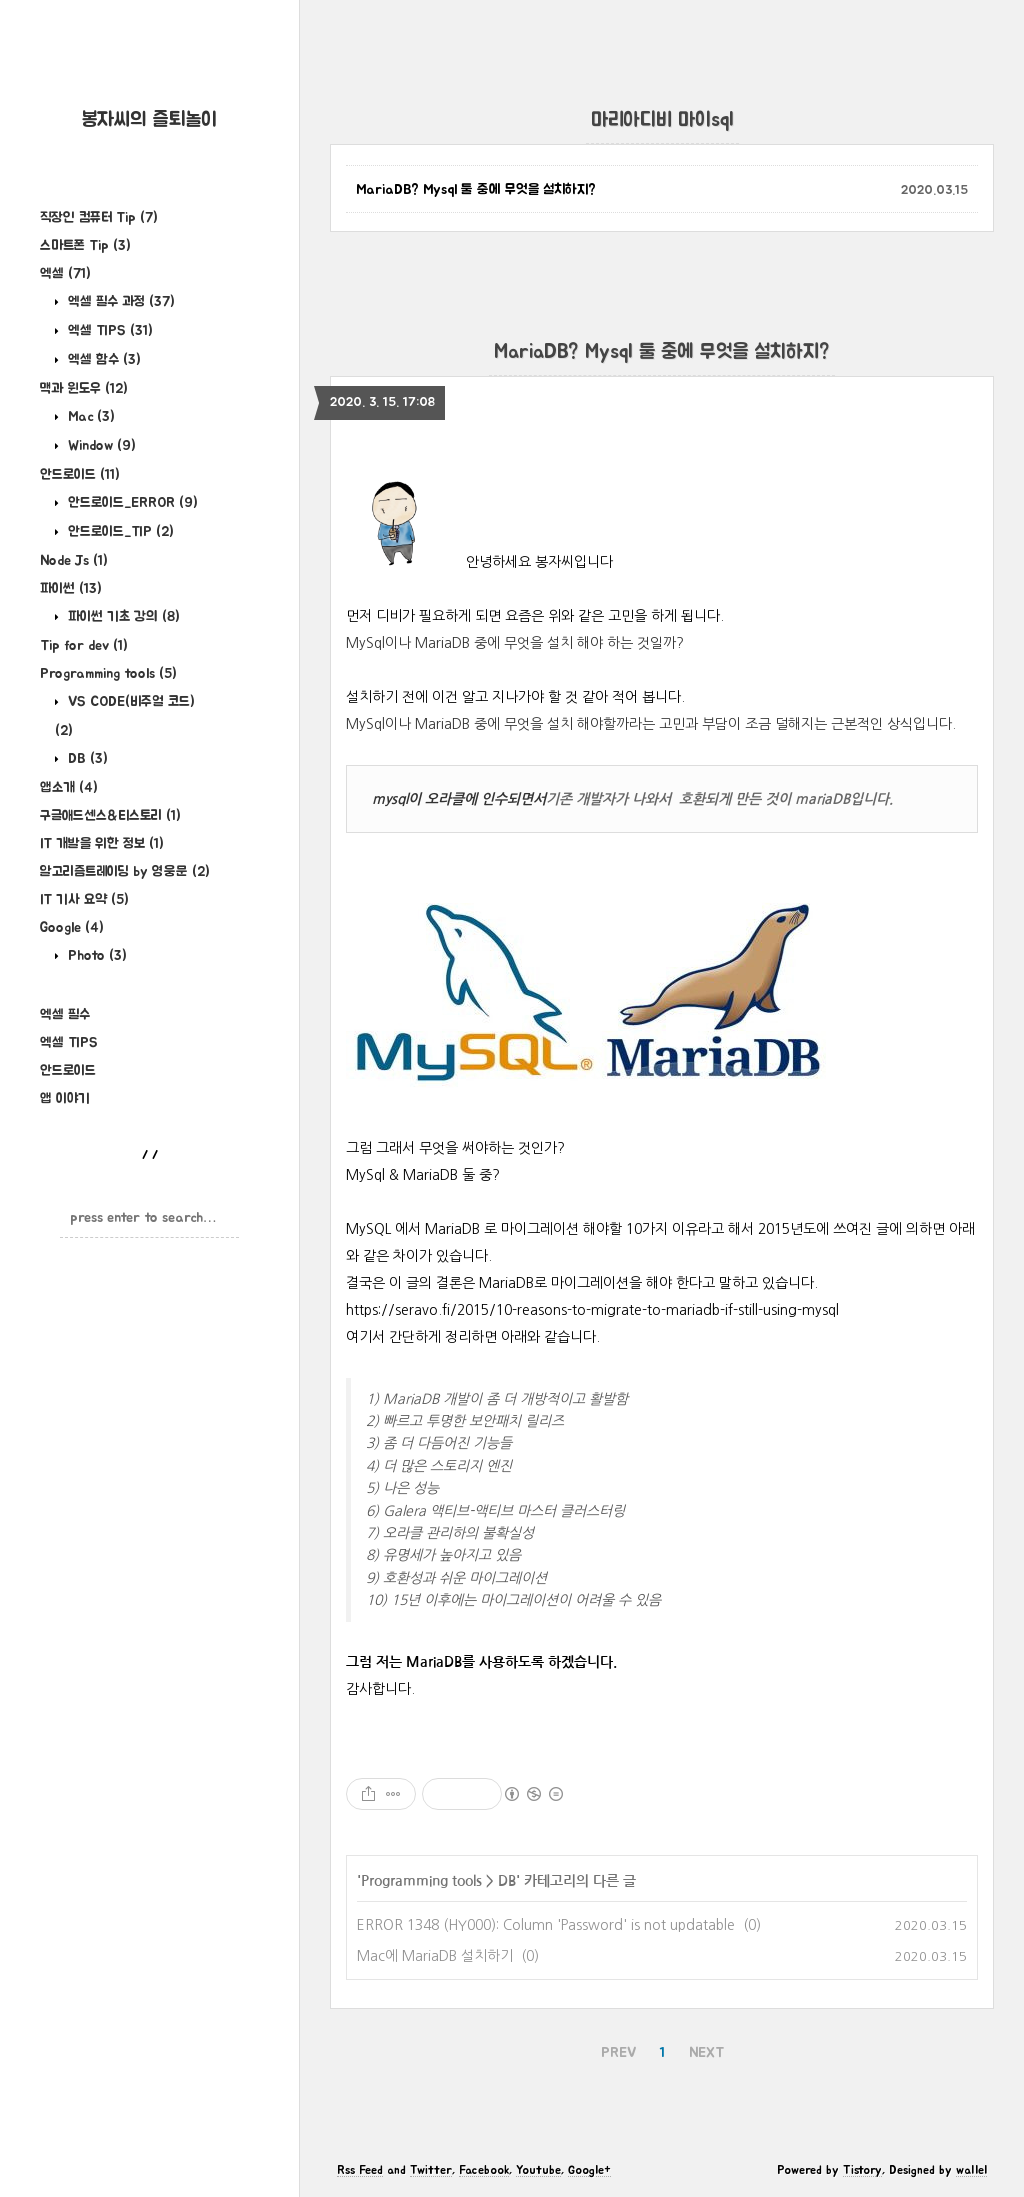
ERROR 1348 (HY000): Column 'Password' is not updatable (546, 1925)
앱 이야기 (65, 1099)
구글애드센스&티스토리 (110, 816)
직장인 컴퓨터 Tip (99, 218)
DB (86, 759)
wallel (971, 2170)
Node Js (74, 561)
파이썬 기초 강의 (122, 617)
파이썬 (71, 589)
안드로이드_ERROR (131, 503)
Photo (95, 956)
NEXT (706, 2053)
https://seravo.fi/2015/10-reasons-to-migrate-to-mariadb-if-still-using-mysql (592, 1310)
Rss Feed (360, 2170)
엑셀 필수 (65, 1015)
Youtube (538, 2170)
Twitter (431, 2170)
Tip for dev (84, 646)
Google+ (589, 2170)
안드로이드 (80, 475)
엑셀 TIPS (108, 331)
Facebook (484, 2170)
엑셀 (65, 274)
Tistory (862, 2170)
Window (100, 446)
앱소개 (69, 788)
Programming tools (108, 674)
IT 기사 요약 (84, 900)
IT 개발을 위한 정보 (102, 844)
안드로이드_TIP (119, 532)
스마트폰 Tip (85, 246)
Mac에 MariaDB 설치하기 (435, 1956)
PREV (618, 2053)
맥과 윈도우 (84, 389)
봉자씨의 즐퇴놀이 (149, 120)
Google (72, 928)
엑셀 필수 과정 (119, 302)
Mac (89, 417)
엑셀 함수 (102, 360)
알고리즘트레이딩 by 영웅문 (125, 872)
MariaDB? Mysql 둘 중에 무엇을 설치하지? (476, 190)
